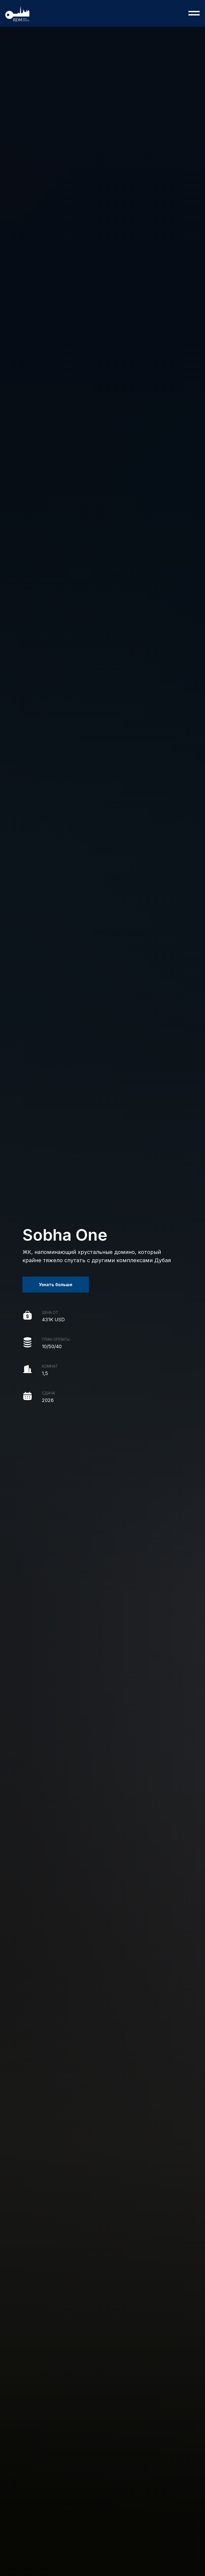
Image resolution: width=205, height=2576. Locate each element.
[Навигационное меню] (194, 13)
